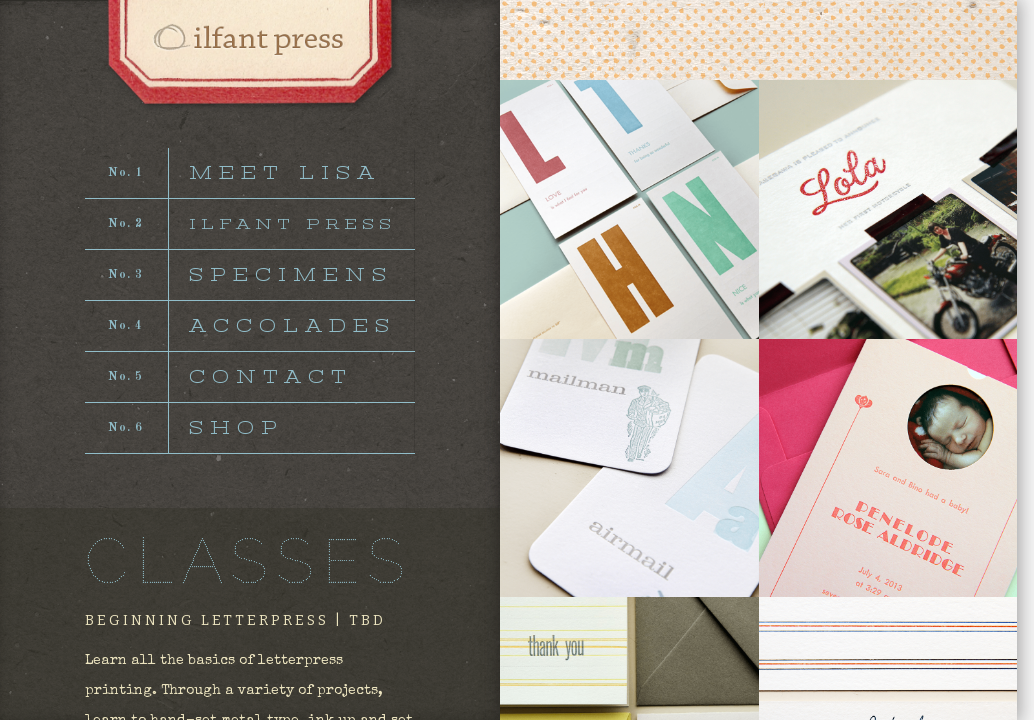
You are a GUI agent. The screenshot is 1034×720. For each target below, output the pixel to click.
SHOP (236, 428)
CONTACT (271, 377)
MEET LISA (285, 173)
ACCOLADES (292, 326)
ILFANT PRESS (292, 224)
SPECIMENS (291, 275)
